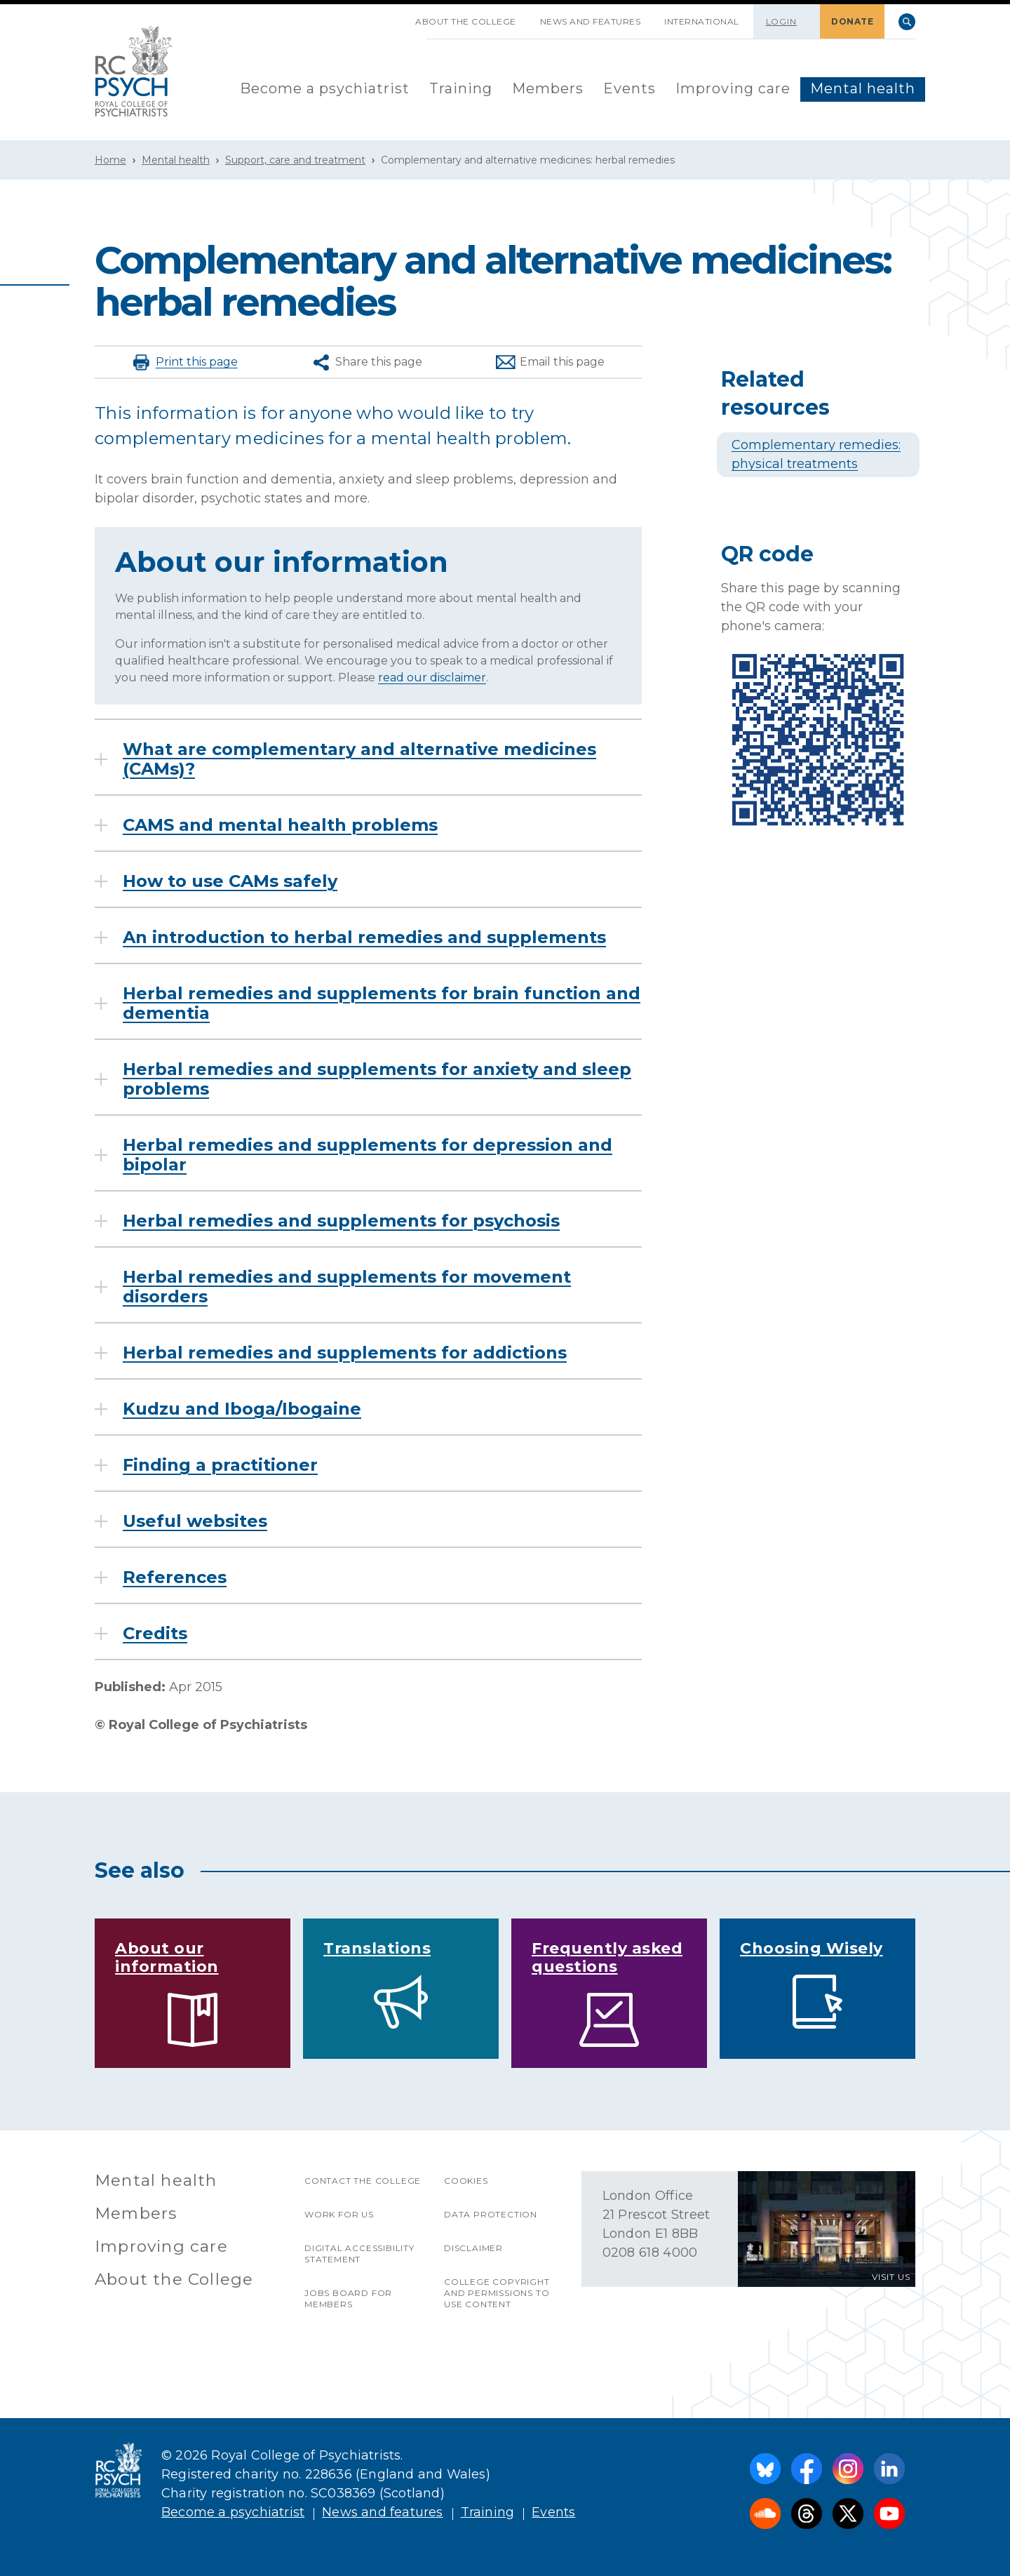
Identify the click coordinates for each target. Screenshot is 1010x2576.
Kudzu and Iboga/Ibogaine (242, 1409)
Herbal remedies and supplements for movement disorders (347, 1287)
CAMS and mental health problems (280, 825)
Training (460, 88)
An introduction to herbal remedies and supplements (364, 937)
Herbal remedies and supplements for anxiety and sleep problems (377, 1079)
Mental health (862, 88)
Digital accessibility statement (359, 2253)
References (175, 1577)
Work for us (339, 2214)
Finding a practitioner (220, 1465)
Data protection (490, 2214)
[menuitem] (324, 89)
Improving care (732, 88)
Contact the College (362, 2180)
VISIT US (891, 2276)
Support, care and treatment (295, 160)
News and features (590, 21)
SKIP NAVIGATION (391, 16)
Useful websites (195, 1521)
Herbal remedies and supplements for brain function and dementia (381, 1003)
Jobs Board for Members (348, 2298)
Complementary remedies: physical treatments (816, 454)
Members (548, 88)
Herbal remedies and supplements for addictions (345, 1353)
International (701, 21)
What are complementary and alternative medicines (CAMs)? (359, 759)
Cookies (466, 2180)
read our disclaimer (432, 677)
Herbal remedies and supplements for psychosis (341, 1221)
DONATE (852, 21)
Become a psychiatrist (325, 88)
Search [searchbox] (906, 21)
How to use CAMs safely (230, 881)
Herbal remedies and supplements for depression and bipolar (367, 1155)
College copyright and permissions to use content (497, 2292)
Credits (155, 1633)
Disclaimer (473, 2248)
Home (110, 160)
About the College (465, 21)
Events (629, 88)
